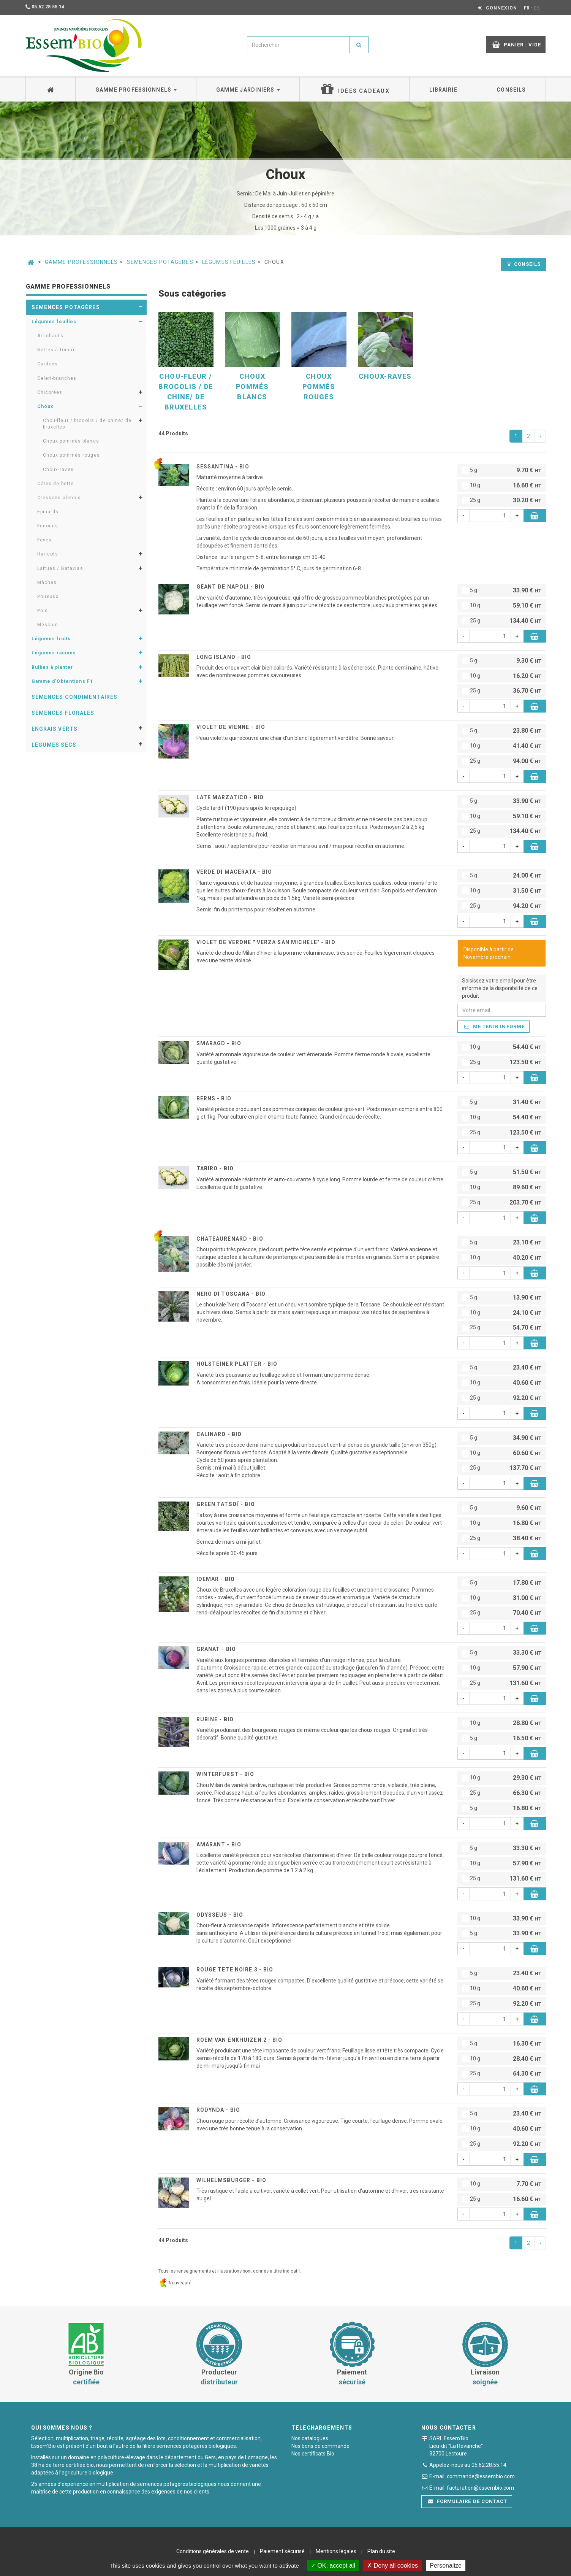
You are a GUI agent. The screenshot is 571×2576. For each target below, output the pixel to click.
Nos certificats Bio (312, 2454)
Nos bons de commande (320, 2446)
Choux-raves (58, 469)
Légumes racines (54, 653)
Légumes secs (54, 745)
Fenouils (48, 526)
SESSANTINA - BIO (223, 466)
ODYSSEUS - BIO (220, 1915)
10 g (501, 485)
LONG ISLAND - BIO (223, 657)
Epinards (48, 511)
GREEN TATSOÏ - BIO (225, 1504)
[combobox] (298, 44)
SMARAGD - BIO (219, 1043)
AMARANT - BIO (219, 1844)
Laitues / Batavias (60, 568)
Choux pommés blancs (71, 441)
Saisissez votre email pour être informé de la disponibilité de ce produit (500, 988)
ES (537, 8)
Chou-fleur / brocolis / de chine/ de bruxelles (87, 424)
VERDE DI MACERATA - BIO (234, 872)
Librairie (443, 90)
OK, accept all (333, 2565)
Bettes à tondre (56, 349)
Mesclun (48, 624)
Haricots (48, 554)
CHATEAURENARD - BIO (229, 1239)
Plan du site (381, 2551)
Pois (42, 610)
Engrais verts (55, 729)
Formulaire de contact (467, 2501)
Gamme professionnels (136, 90)
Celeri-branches (57, 378)
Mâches (47, 582)
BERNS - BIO (213, 1098)
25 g (501, 500)
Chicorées (50, 392)
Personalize (446, 2565)
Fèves (44, 540)
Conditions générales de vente (212, 2551)
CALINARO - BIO (219, 1434)
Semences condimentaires (75, 697)
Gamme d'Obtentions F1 (62, 681)
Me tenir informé (494, 1026)
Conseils (511, 90)
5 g (501, 470)
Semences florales (63, 713)
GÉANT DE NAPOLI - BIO (230, 587)
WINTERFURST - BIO (225, 1774)
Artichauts (50, 335)
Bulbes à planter (52, 667)
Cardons (47, 364)
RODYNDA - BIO (218, 2110)
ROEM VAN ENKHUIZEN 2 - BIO (239, 2040)
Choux (45, 406)
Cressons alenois (59, 497)
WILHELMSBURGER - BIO (231, 2180)
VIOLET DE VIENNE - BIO (231, 727)
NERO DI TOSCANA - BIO (231, 1294)
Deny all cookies (392, 2565)
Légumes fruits (51, 638)
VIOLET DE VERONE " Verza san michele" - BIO (265, 942)
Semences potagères (160, 262)
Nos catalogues (309, 2438)
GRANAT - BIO (216, 1649)
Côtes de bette (55, 483)
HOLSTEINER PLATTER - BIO (237, 1364)
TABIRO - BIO (215, 1168)
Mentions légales (336, 2551)
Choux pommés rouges (71, 455)
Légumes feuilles (229, 262)
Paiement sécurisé (282, 2551)
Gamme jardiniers (248, 90)
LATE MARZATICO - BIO (230, 797)
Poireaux (48, 596)
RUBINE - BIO (215, 1719)
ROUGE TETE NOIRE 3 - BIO (235, 1970)
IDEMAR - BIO (215, 1579)
